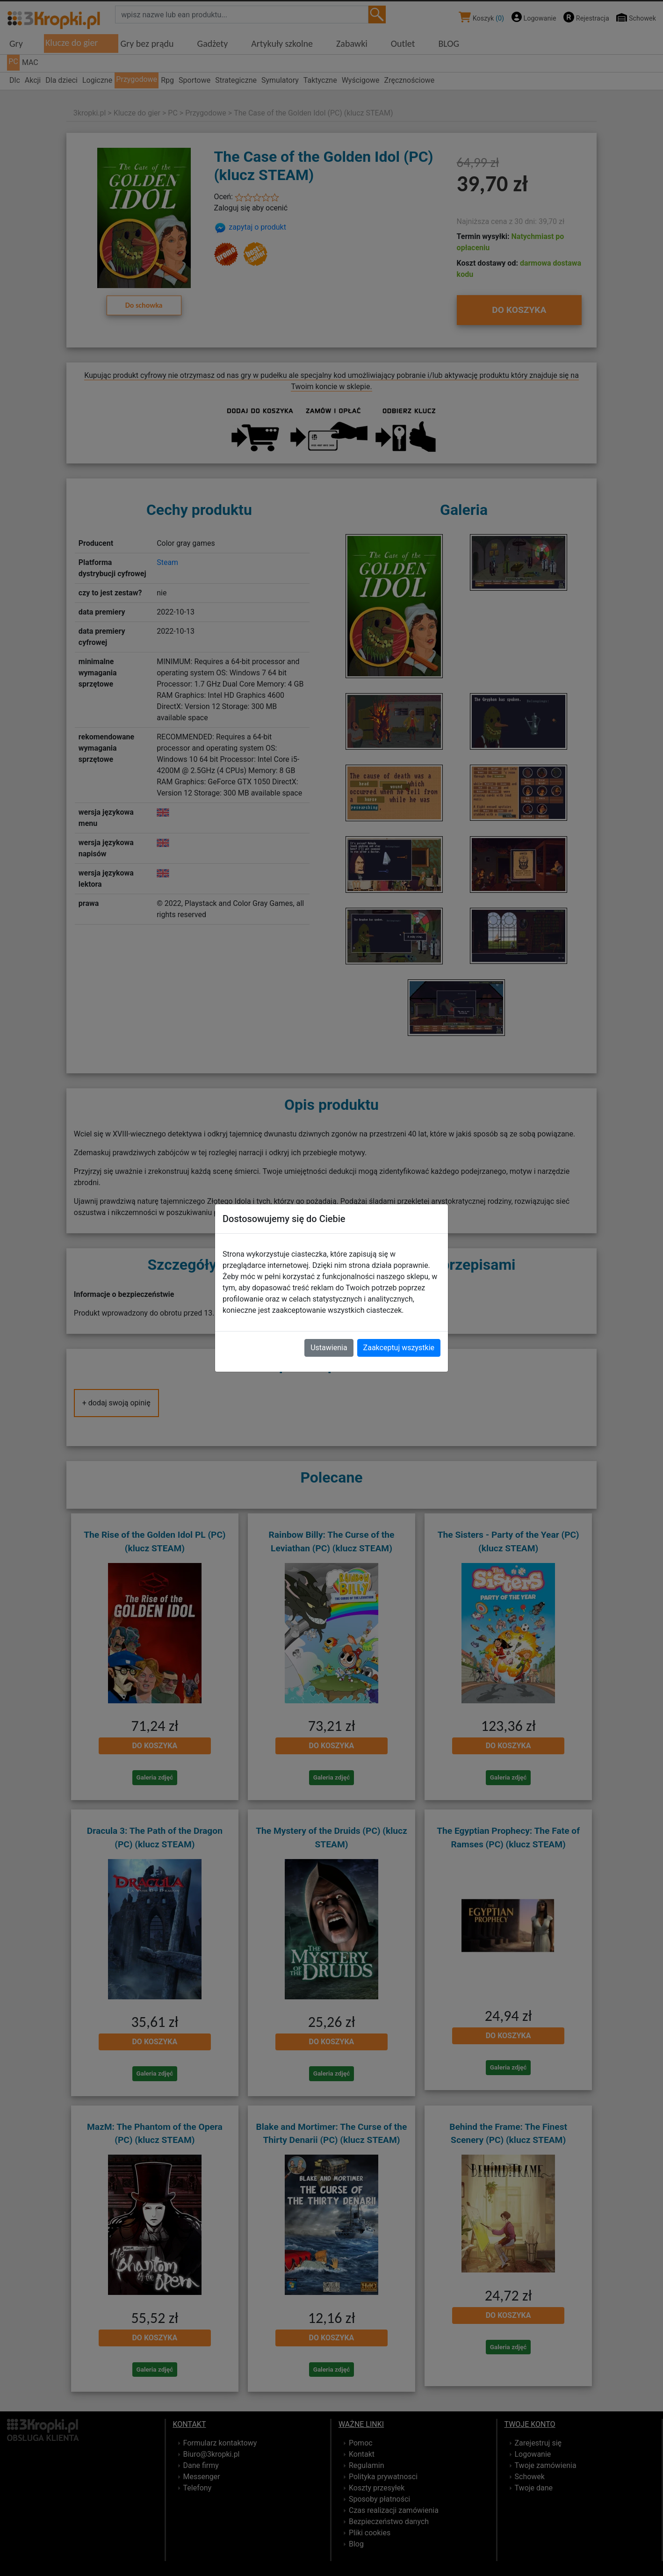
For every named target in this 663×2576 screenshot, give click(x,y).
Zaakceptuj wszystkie (398, 1347)
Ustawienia (328, 1347)
